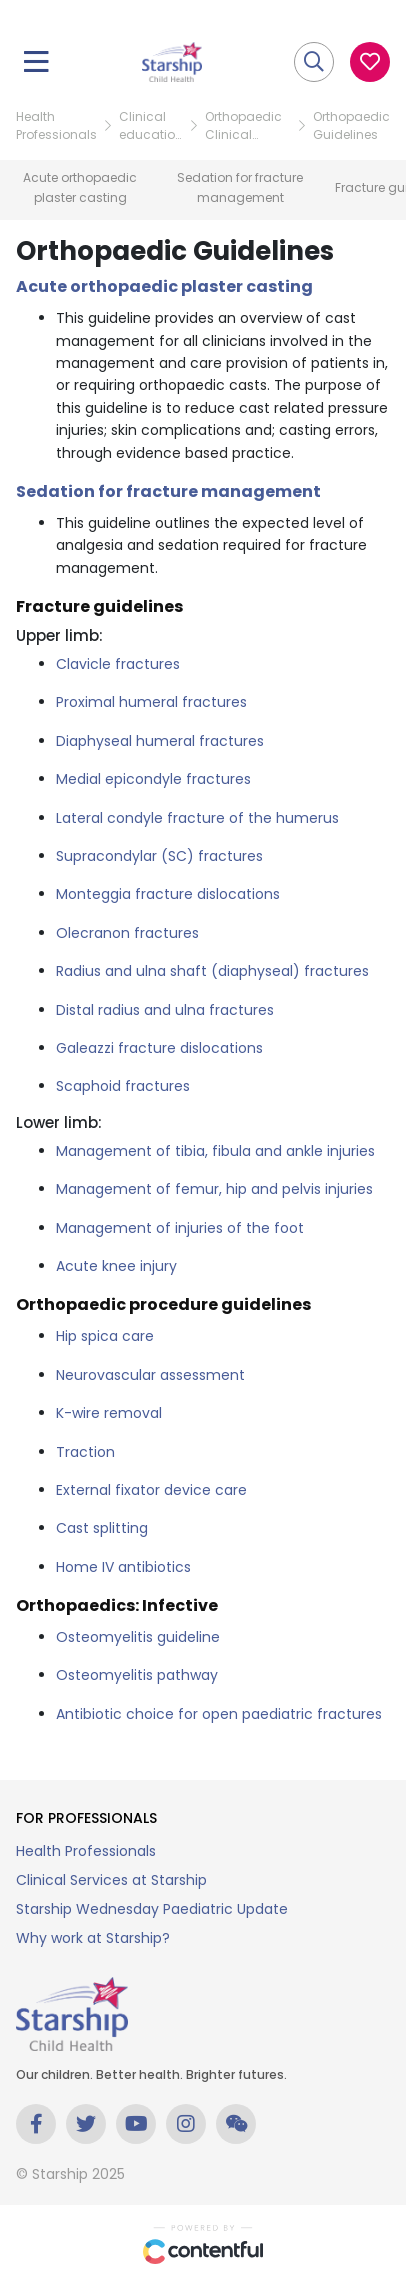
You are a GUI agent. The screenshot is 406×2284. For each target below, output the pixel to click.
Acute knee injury (116, 1266)
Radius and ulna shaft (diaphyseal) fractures (212, 971)
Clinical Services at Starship (111, 1880)
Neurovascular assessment (150, 1375)
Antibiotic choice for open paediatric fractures (219, 1714)
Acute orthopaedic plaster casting (164, 286)
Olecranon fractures (127, 933)
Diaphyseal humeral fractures (160, 741)
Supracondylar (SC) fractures (159, 856)
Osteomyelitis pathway (137, 1675)
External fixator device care (151, 1490)
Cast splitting (102, 1528)
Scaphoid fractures (123, 1086)
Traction (85, 1452)
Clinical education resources (151, 126)
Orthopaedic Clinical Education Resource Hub (247, 126)
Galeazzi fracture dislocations (159, 1048)
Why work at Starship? (93, 1938)
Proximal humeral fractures (151, 702)
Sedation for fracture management (168, 491)
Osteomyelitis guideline (138, 1637)
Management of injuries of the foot (180, 1228)
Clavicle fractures (118, 664)
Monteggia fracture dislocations (168, 894)
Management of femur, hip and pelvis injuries (214, 1189)
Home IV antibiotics (123, 1567)
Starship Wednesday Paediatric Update (152, 1909)
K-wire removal (109, 1413)
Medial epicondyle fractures (153, 779)
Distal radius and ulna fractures (165, 1010)
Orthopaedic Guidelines (351, 125)
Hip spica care (105, 1336)
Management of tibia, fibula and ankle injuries (215, 1151)
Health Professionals (56, 125)
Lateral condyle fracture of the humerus (197, 818)
